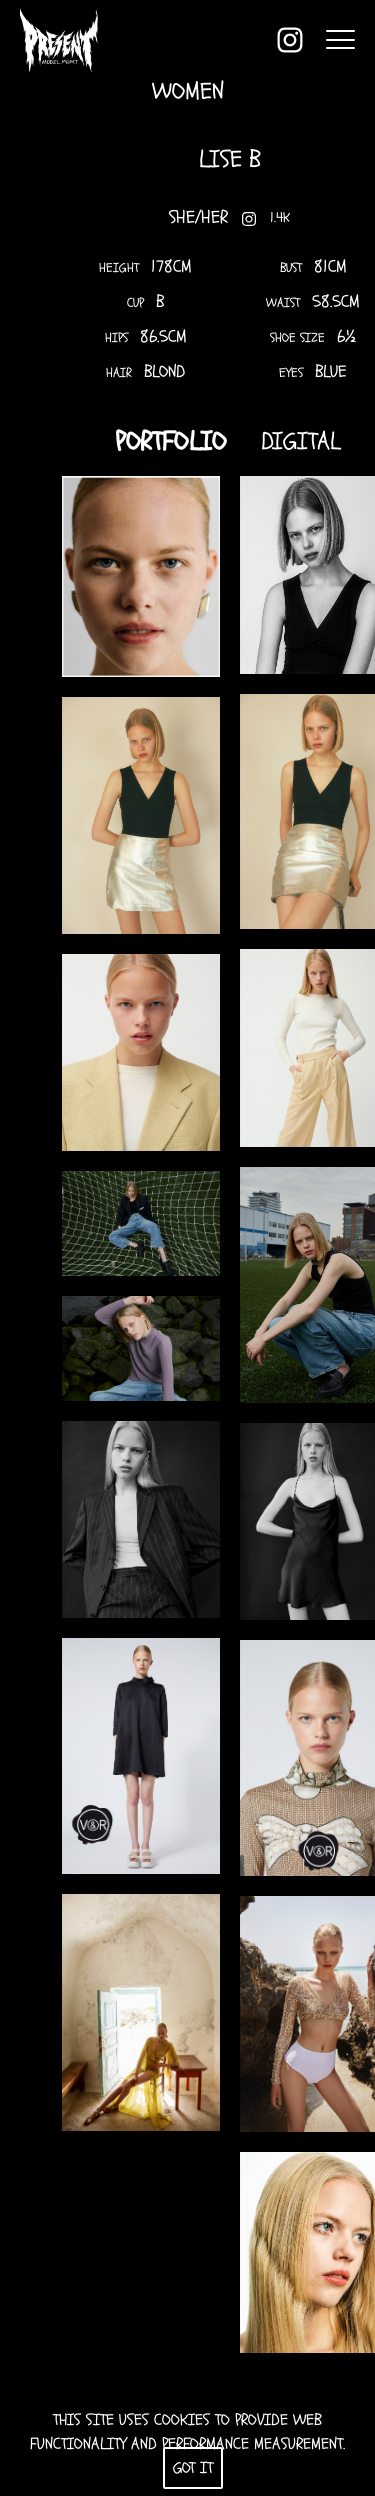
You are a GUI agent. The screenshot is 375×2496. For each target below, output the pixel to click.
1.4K (276, 219)
